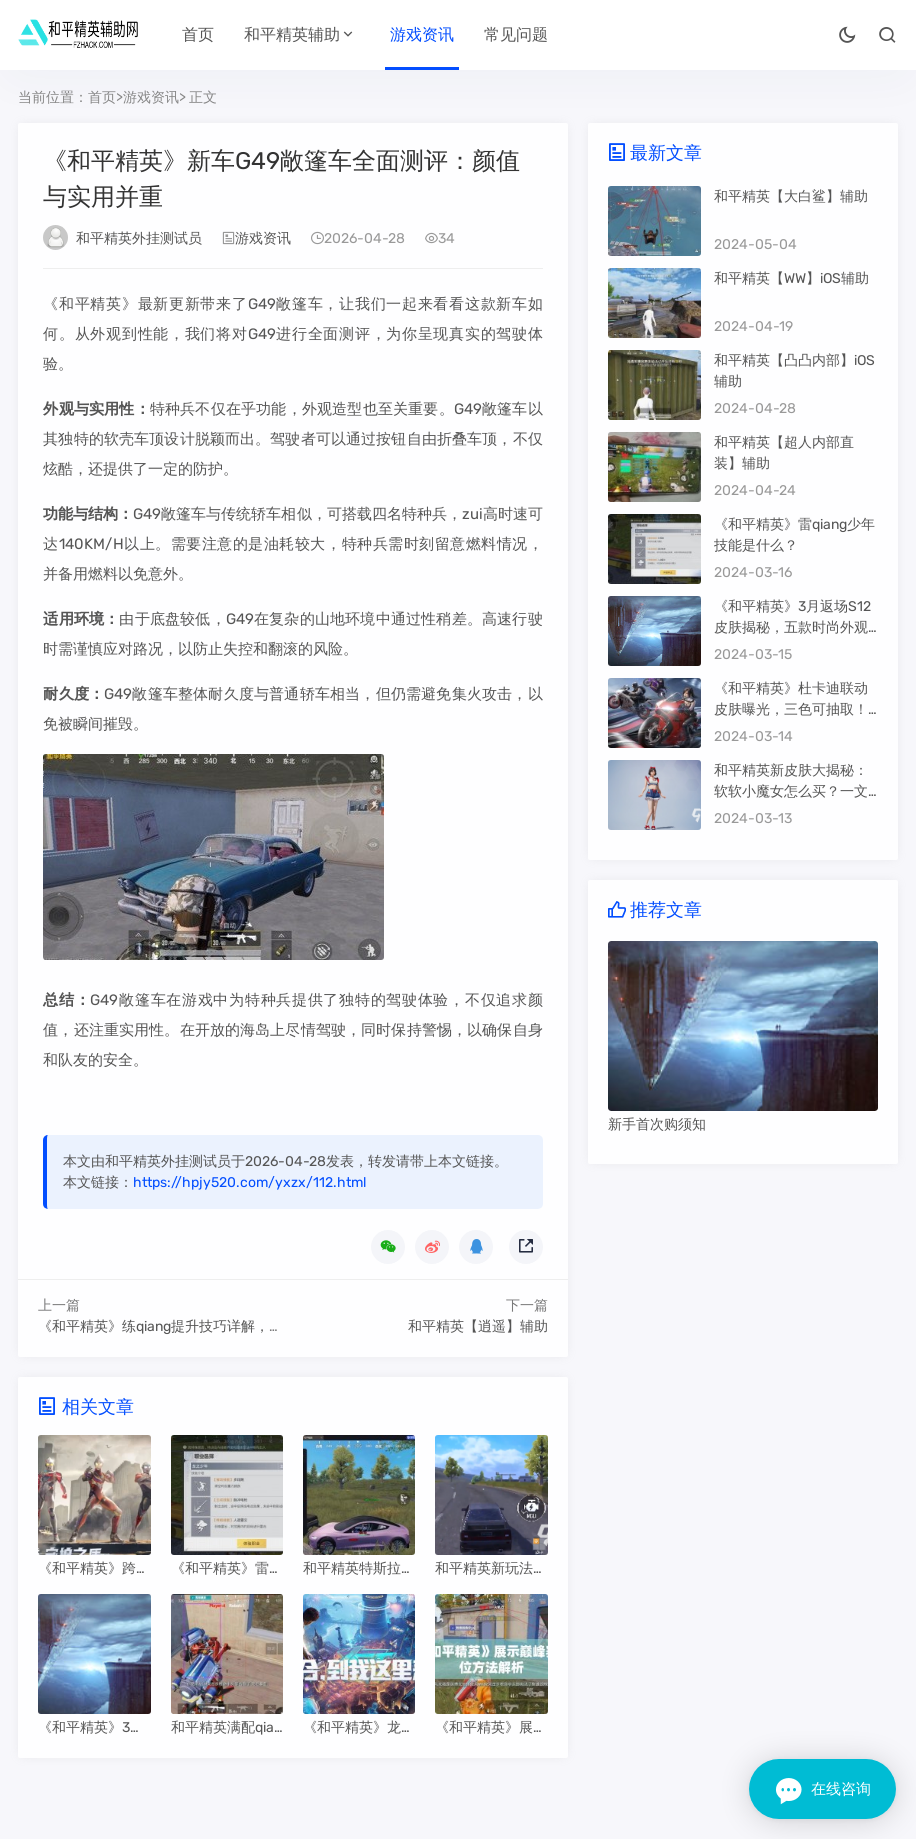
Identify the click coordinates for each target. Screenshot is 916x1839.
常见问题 (516, 34)
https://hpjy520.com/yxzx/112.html (249, 1182)
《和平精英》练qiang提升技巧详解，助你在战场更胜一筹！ (223, 1326)
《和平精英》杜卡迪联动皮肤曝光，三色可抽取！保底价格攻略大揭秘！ (791, 709)
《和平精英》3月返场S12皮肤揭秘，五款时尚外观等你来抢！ (792, 627)
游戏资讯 (422, 34)
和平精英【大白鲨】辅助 (791, 196)
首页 (198, 34)
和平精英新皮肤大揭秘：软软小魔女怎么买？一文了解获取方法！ (791, 791)
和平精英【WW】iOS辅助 (791, 278)
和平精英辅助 (292, 34)
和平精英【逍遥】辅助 (478, 1326)
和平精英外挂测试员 (139, 238)
